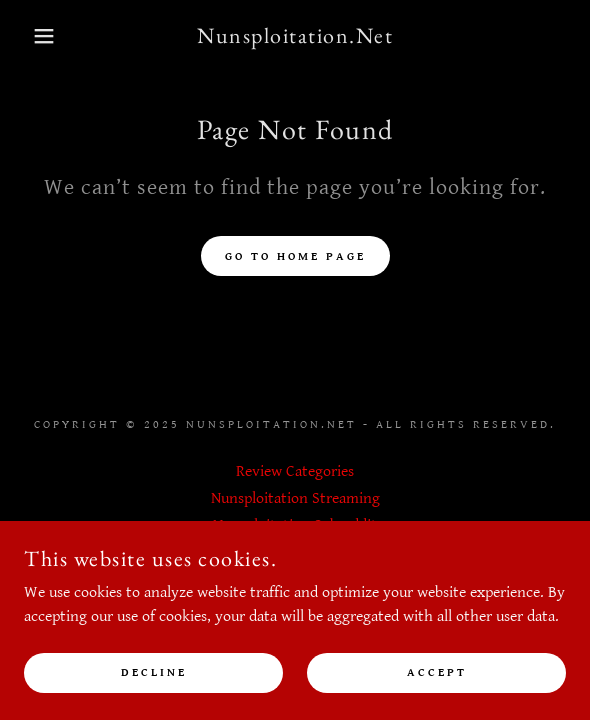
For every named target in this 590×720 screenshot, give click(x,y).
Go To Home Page (295, 256)
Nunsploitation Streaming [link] (295, 498)
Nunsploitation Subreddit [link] (295, 525)
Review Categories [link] (295, 471)
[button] (40, 36)
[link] (295, 36)
